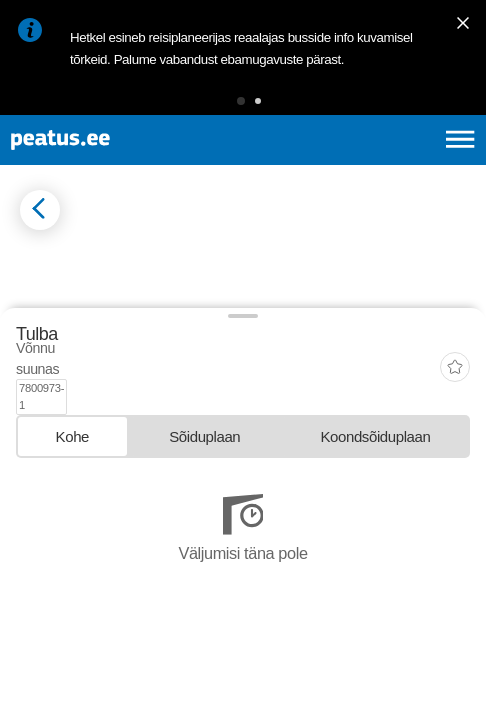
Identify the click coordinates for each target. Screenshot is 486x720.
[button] (241, 101)
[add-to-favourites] (455, 549)
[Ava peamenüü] (460, 139)
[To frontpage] (117, 140)
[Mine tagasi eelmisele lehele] (40, 210)
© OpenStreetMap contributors (155, 491)
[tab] (72, 598)
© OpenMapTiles (51, 491)
